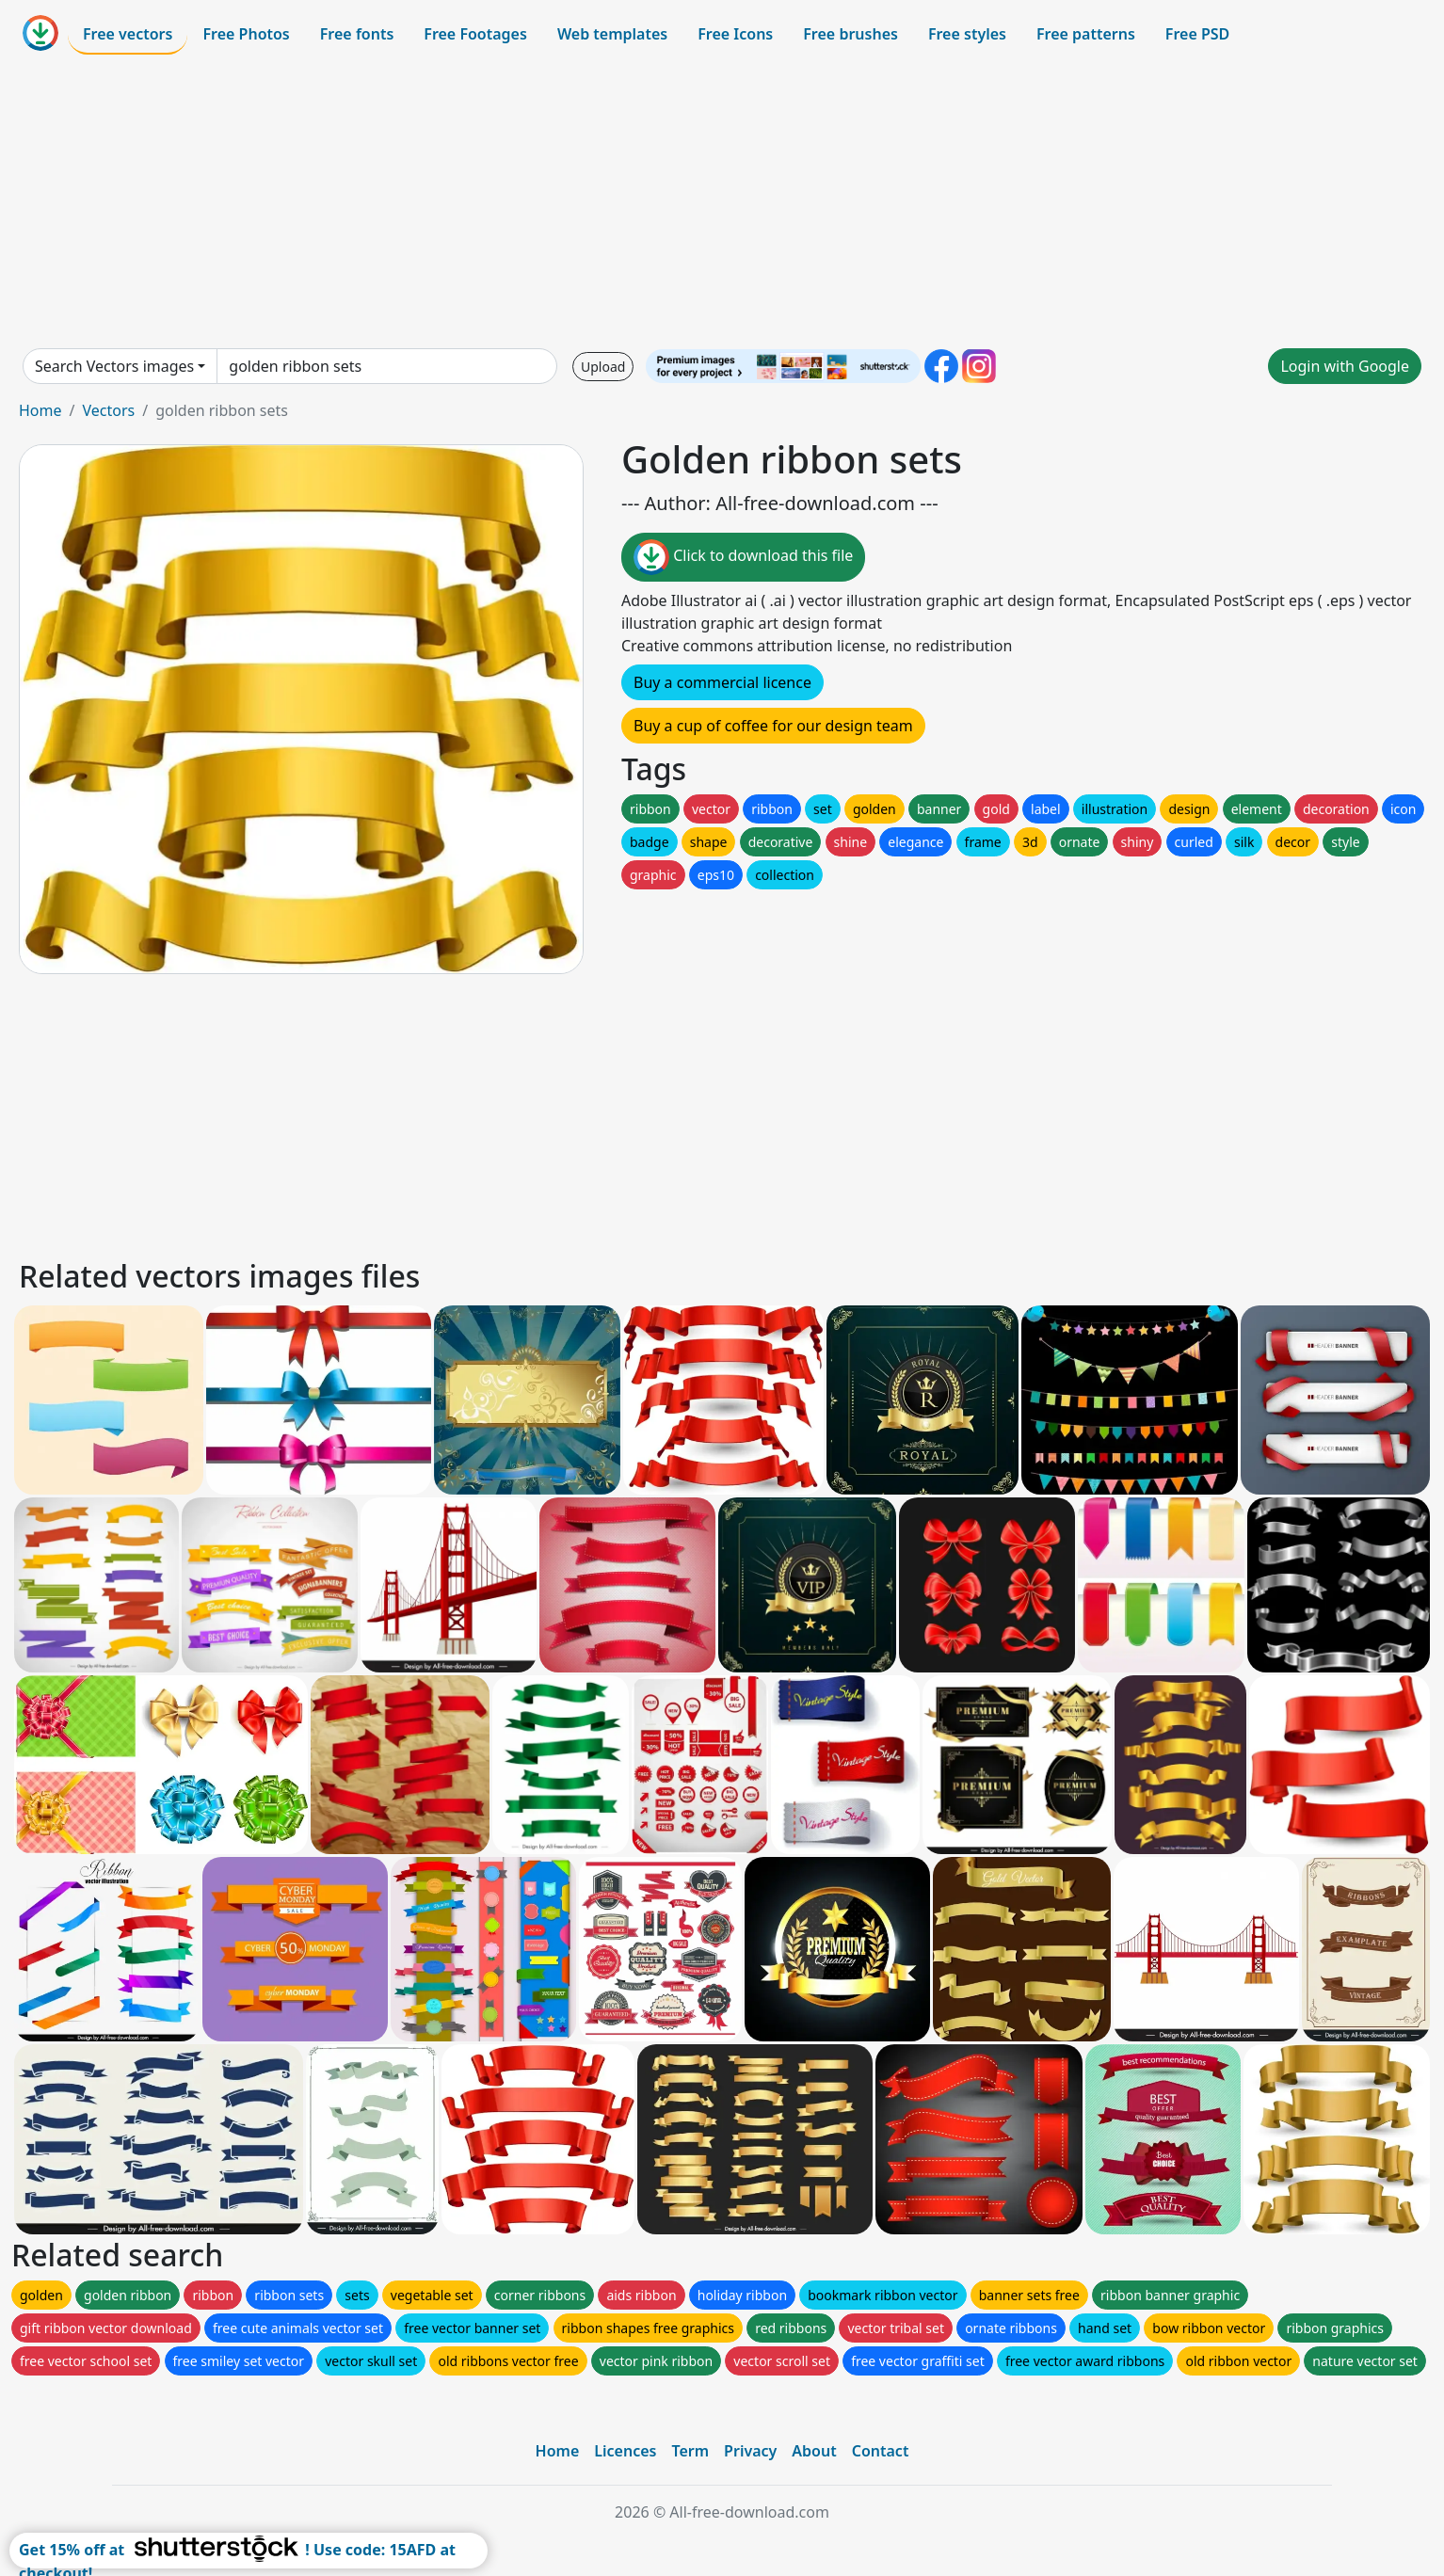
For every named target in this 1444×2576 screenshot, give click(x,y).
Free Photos (245, 34)
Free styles (967, 34)
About (814, 2450)
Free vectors (127, 34)
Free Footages (475, 34)
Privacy (750, 2450)
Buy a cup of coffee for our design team (773, 725)
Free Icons (735, 34)
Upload (603, 367)
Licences (625, 2450)
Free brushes (850, 34)
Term (690, 2450)
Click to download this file (743, 557)
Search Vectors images (114, 366)
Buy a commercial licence (722, 682)
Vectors (108, 410)
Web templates (612, 34)
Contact (880, 2450)
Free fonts (357, 34)
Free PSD (1197, 34)
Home (40, 410)
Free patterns (1085, 34)
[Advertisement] (722, 201)
